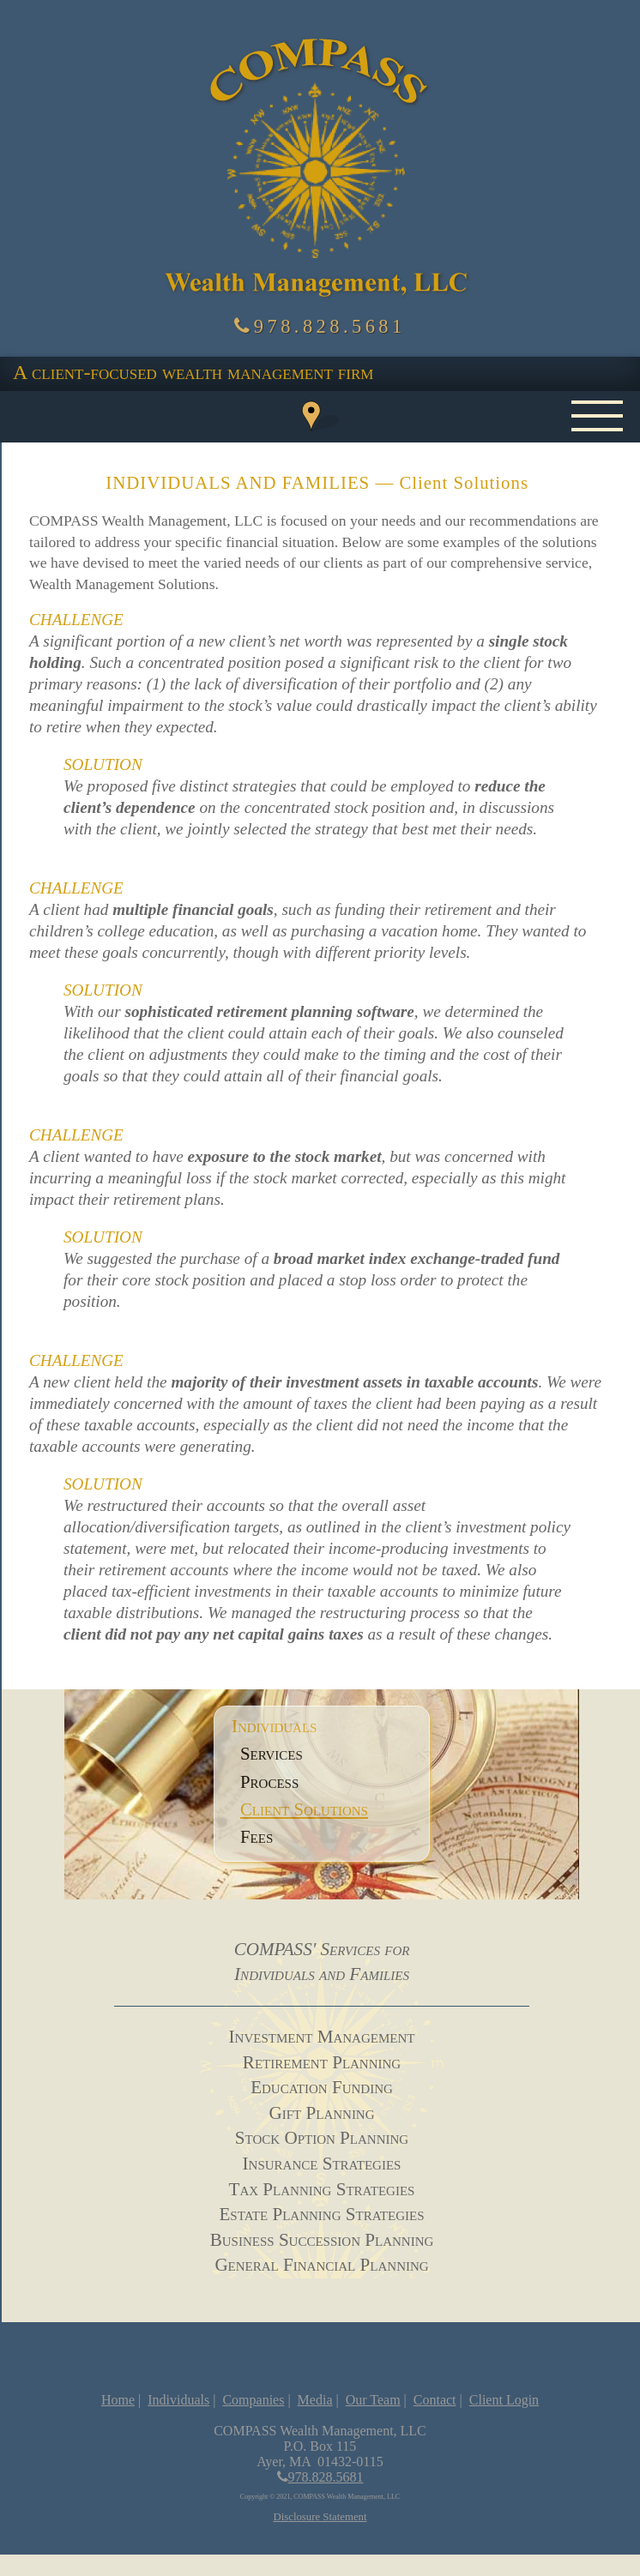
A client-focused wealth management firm (193, 372)
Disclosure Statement (319, 2517)
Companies (253, 2399)
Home (118, 2399)
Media (315, 2399)
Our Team (373, 2399)
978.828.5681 (319, 326)
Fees (256, 1836)
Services (271, 1753)
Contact (435, 2399)
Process (269, 1781)
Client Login (504, 2399)
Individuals (178, 2399)
